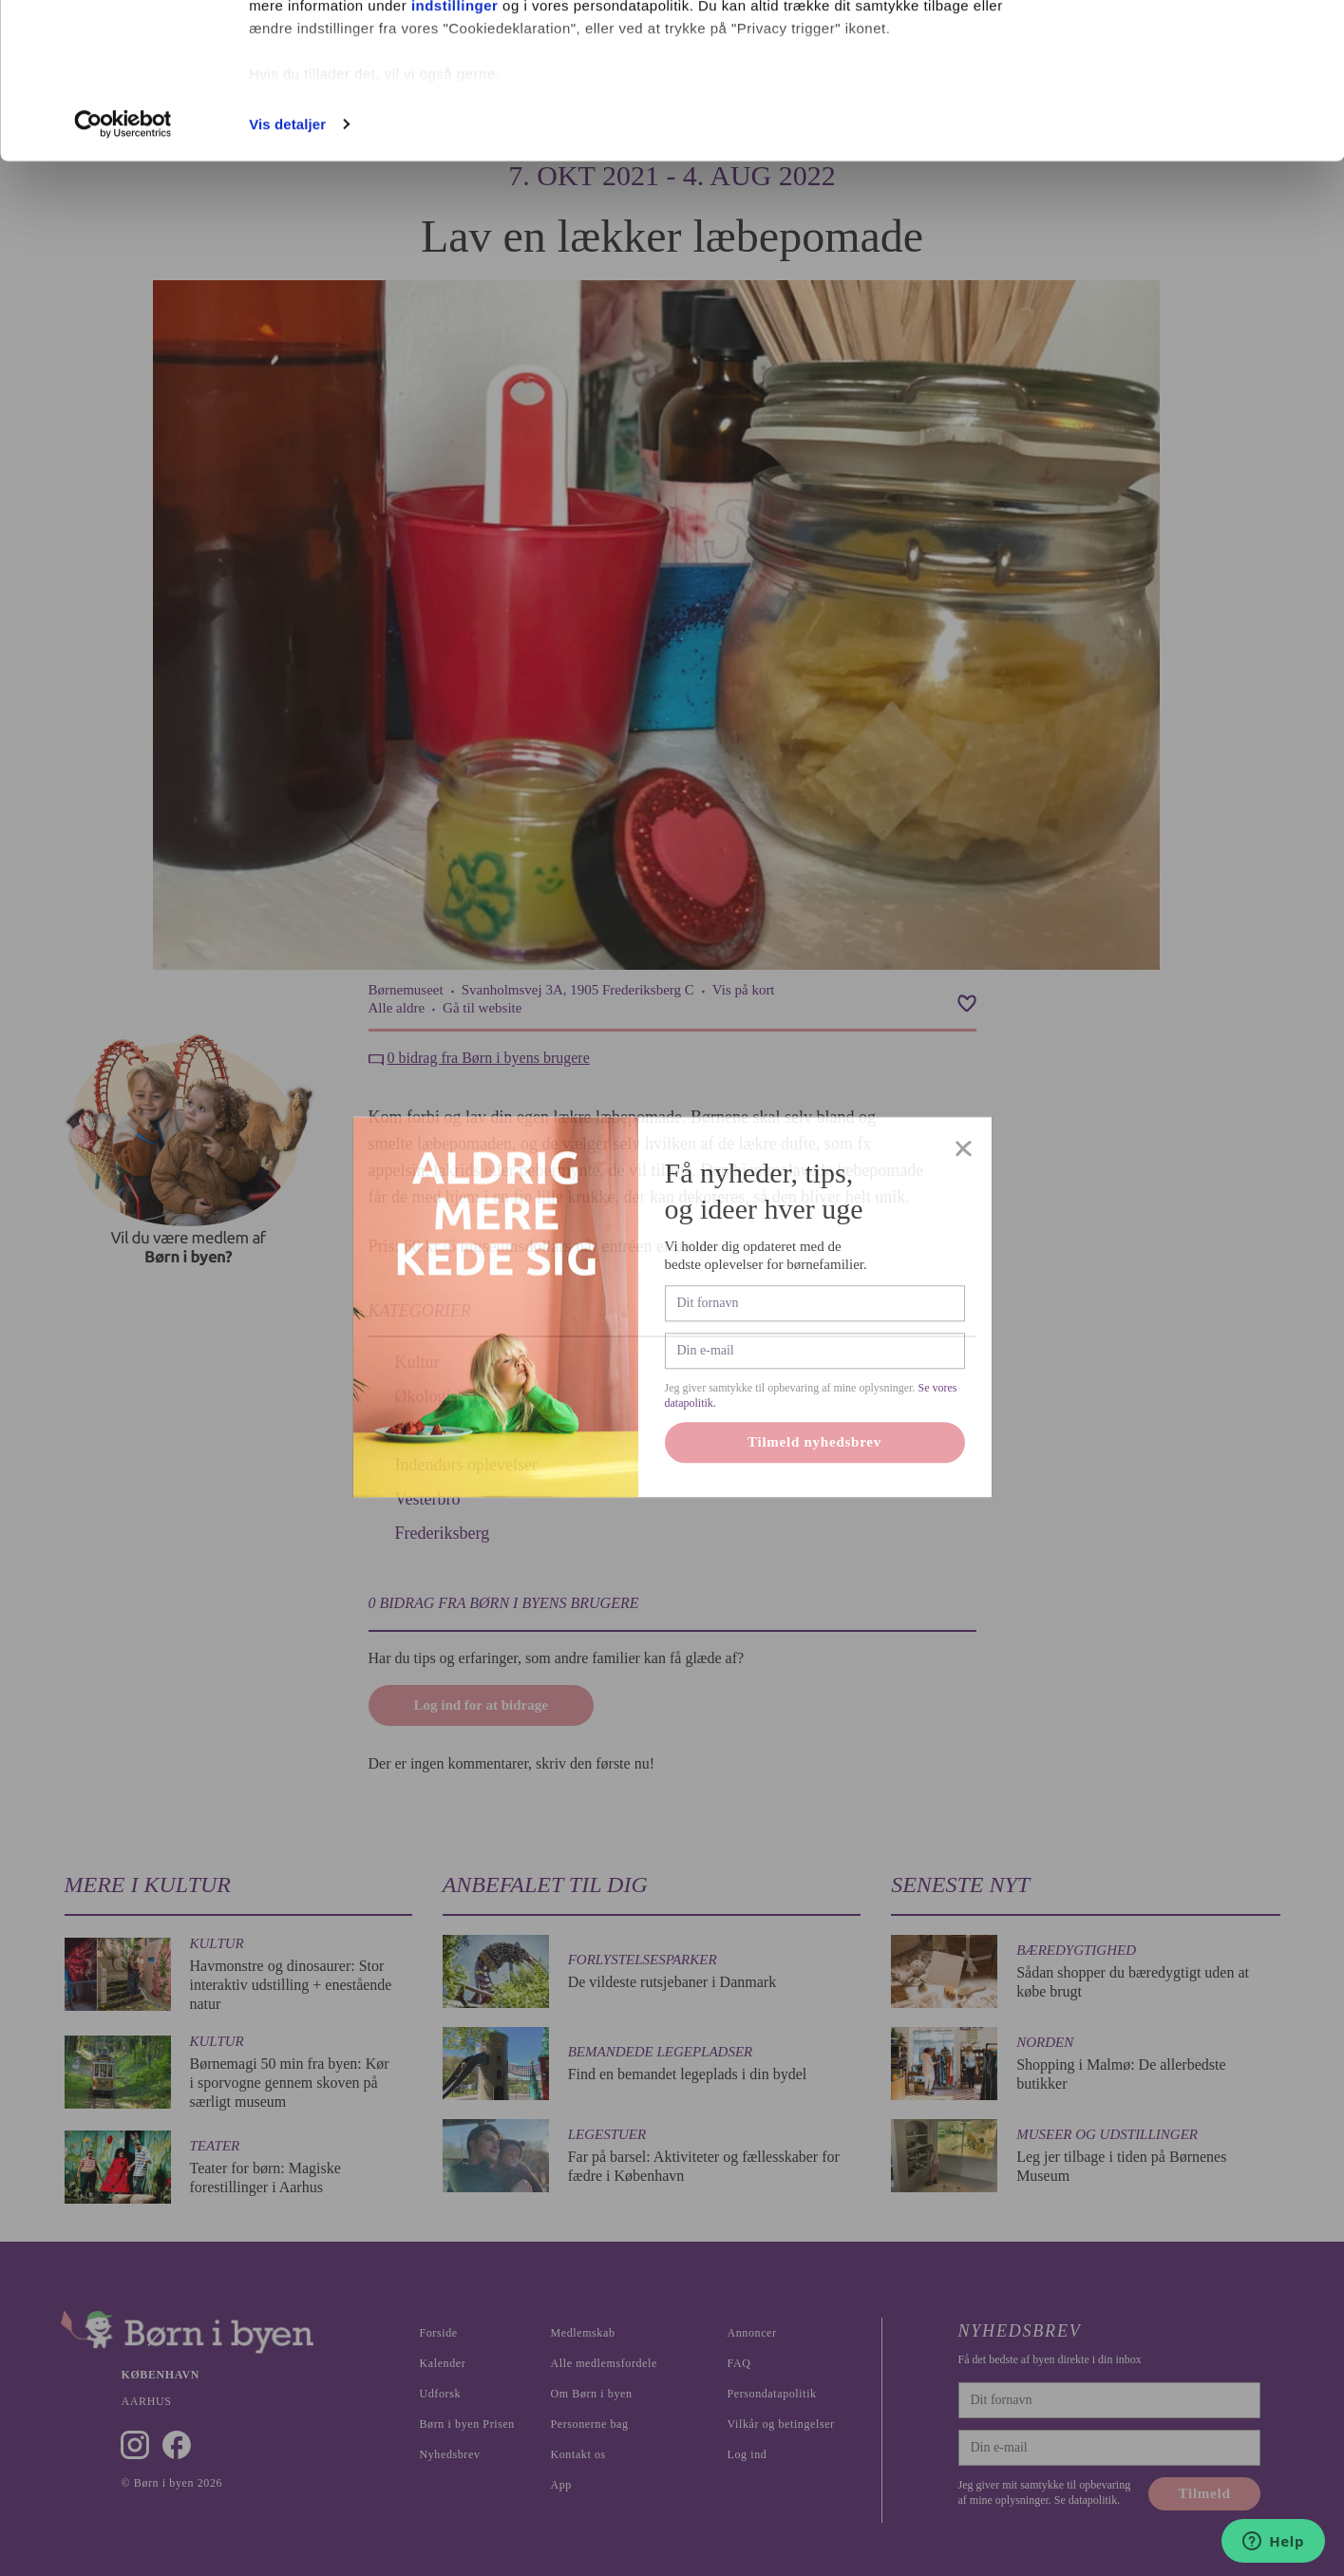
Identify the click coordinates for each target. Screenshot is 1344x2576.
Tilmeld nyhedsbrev (814, 1489)
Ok (1185, 50)
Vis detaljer (287, 279)
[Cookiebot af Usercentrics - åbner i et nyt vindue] (123, 279)
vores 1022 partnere (359, 69)
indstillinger (455, 160)
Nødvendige (1186, 112)
